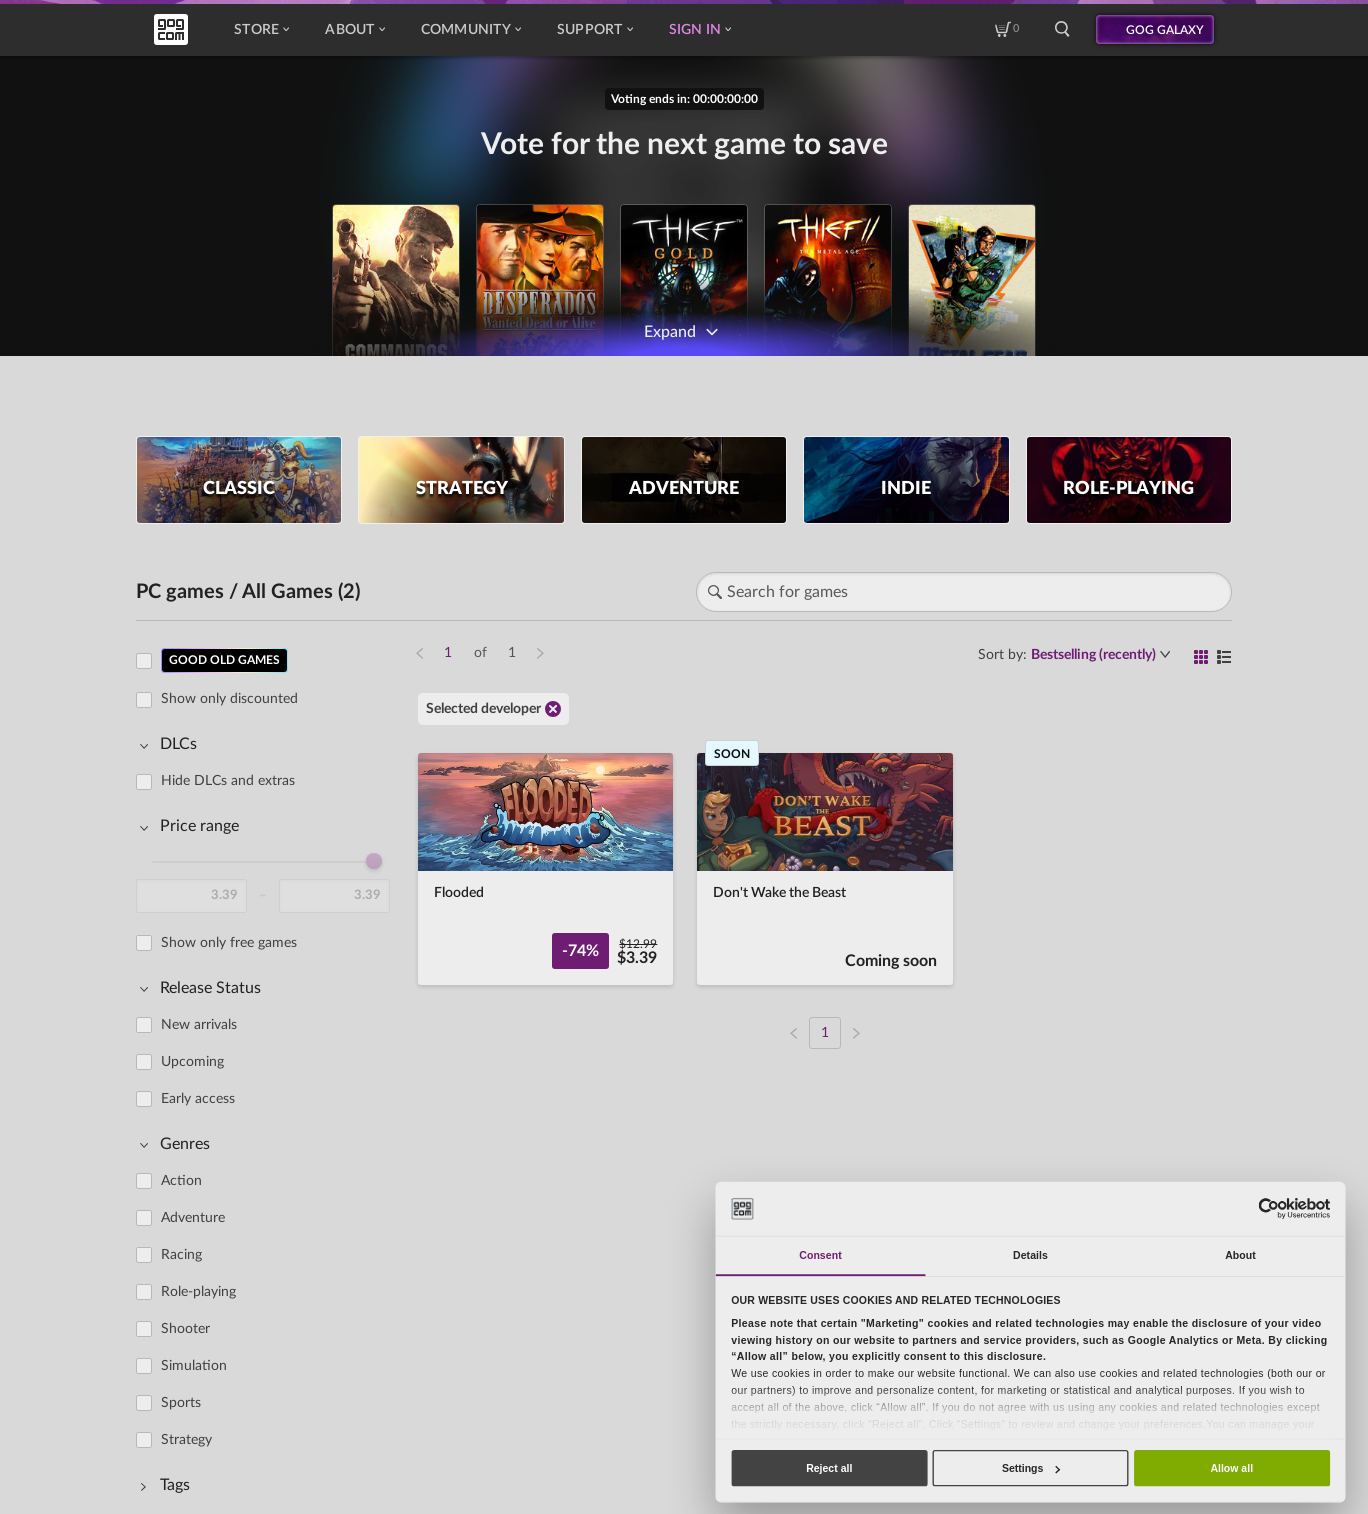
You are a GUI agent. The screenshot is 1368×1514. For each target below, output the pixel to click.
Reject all (829, 1468)
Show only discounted (229, 699)
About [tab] (1240, 1255)
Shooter (185, 1329)
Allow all (1231, 1468)
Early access (198, 1099)
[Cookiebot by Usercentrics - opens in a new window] (1268, 1208)
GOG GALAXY (1165, 30)
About (354, 30)
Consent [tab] (820, 1255)
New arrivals (199, 1025)
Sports (181, 1403)
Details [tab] (1030, 1255)
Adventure (193, 1218)
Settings (1031, 1468)
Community (471, 30)
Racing (181, 1255)
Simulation (194, 1366)
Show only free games (229, 943)
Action (181, 1181)
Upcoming (192, 1062)
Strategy (186, 1440)
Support (595, 30)
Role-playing (198, 1292)
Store (261, 30)
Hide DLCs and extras (228, 781)
